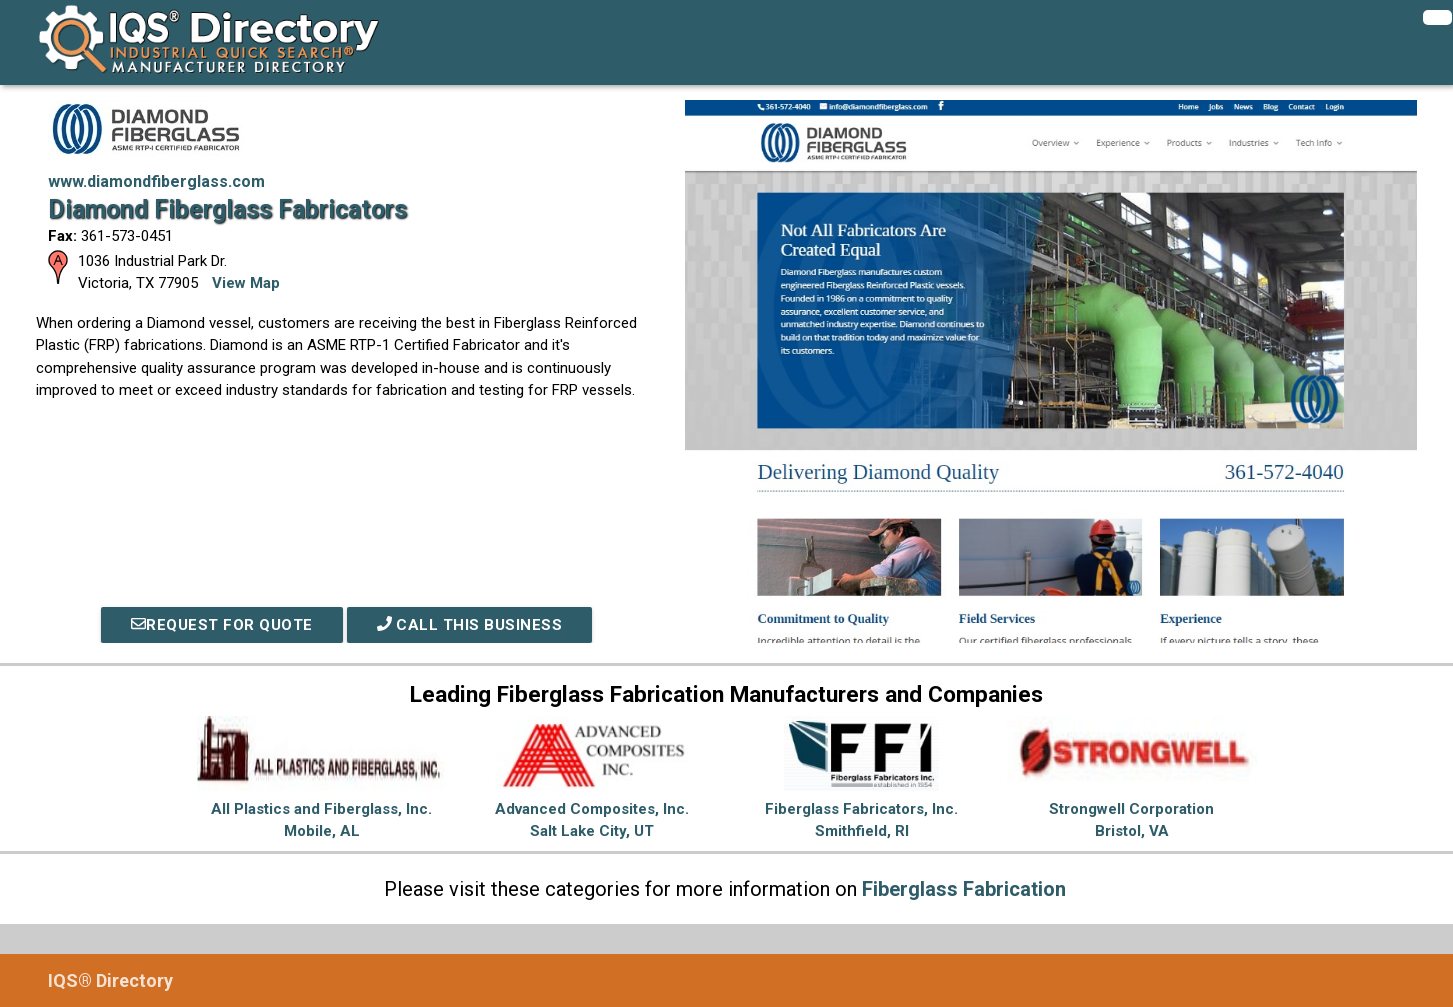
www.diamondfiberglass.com (156, 181)
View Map (246, 283)
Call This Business (470, 625)
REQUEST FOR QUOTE (222, 625)
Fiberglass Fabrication (964, 889)
